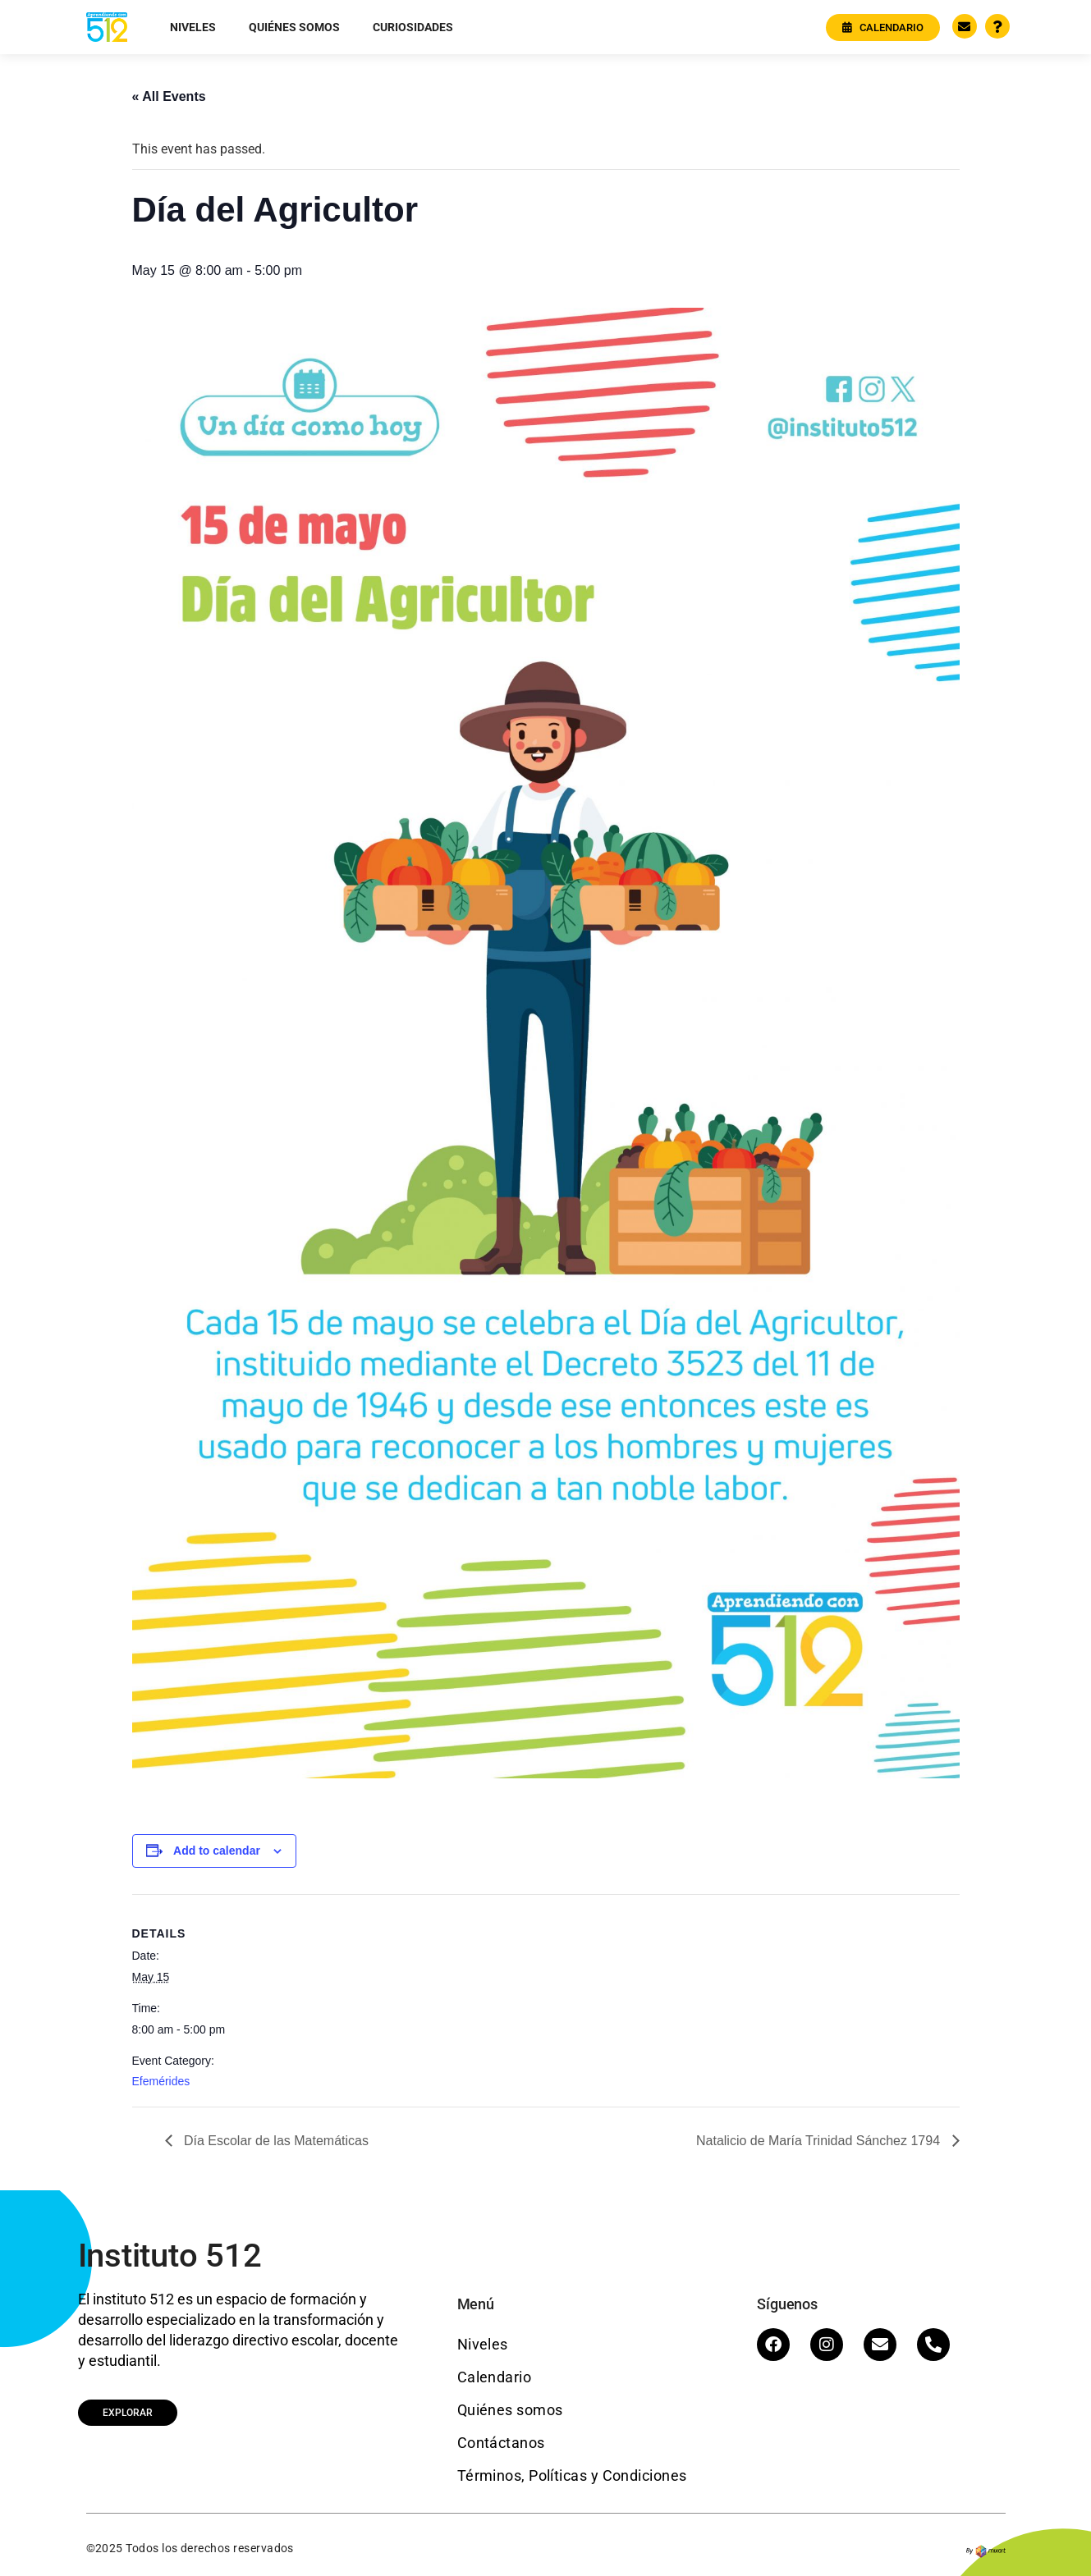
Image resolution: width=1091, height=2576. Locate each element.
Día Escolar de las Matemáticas (275, 2141)
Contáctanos (501, 2442)
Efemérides (161, 2081)
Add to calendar (216, 1850)
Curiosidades (413, 27)
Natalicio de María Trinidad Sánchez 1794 (820, 2141)
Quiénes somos (294, 27)
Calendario (494, 2377)
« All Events (169, 96)
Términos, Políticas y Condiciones (572, 2475)
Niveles (193, 27)
